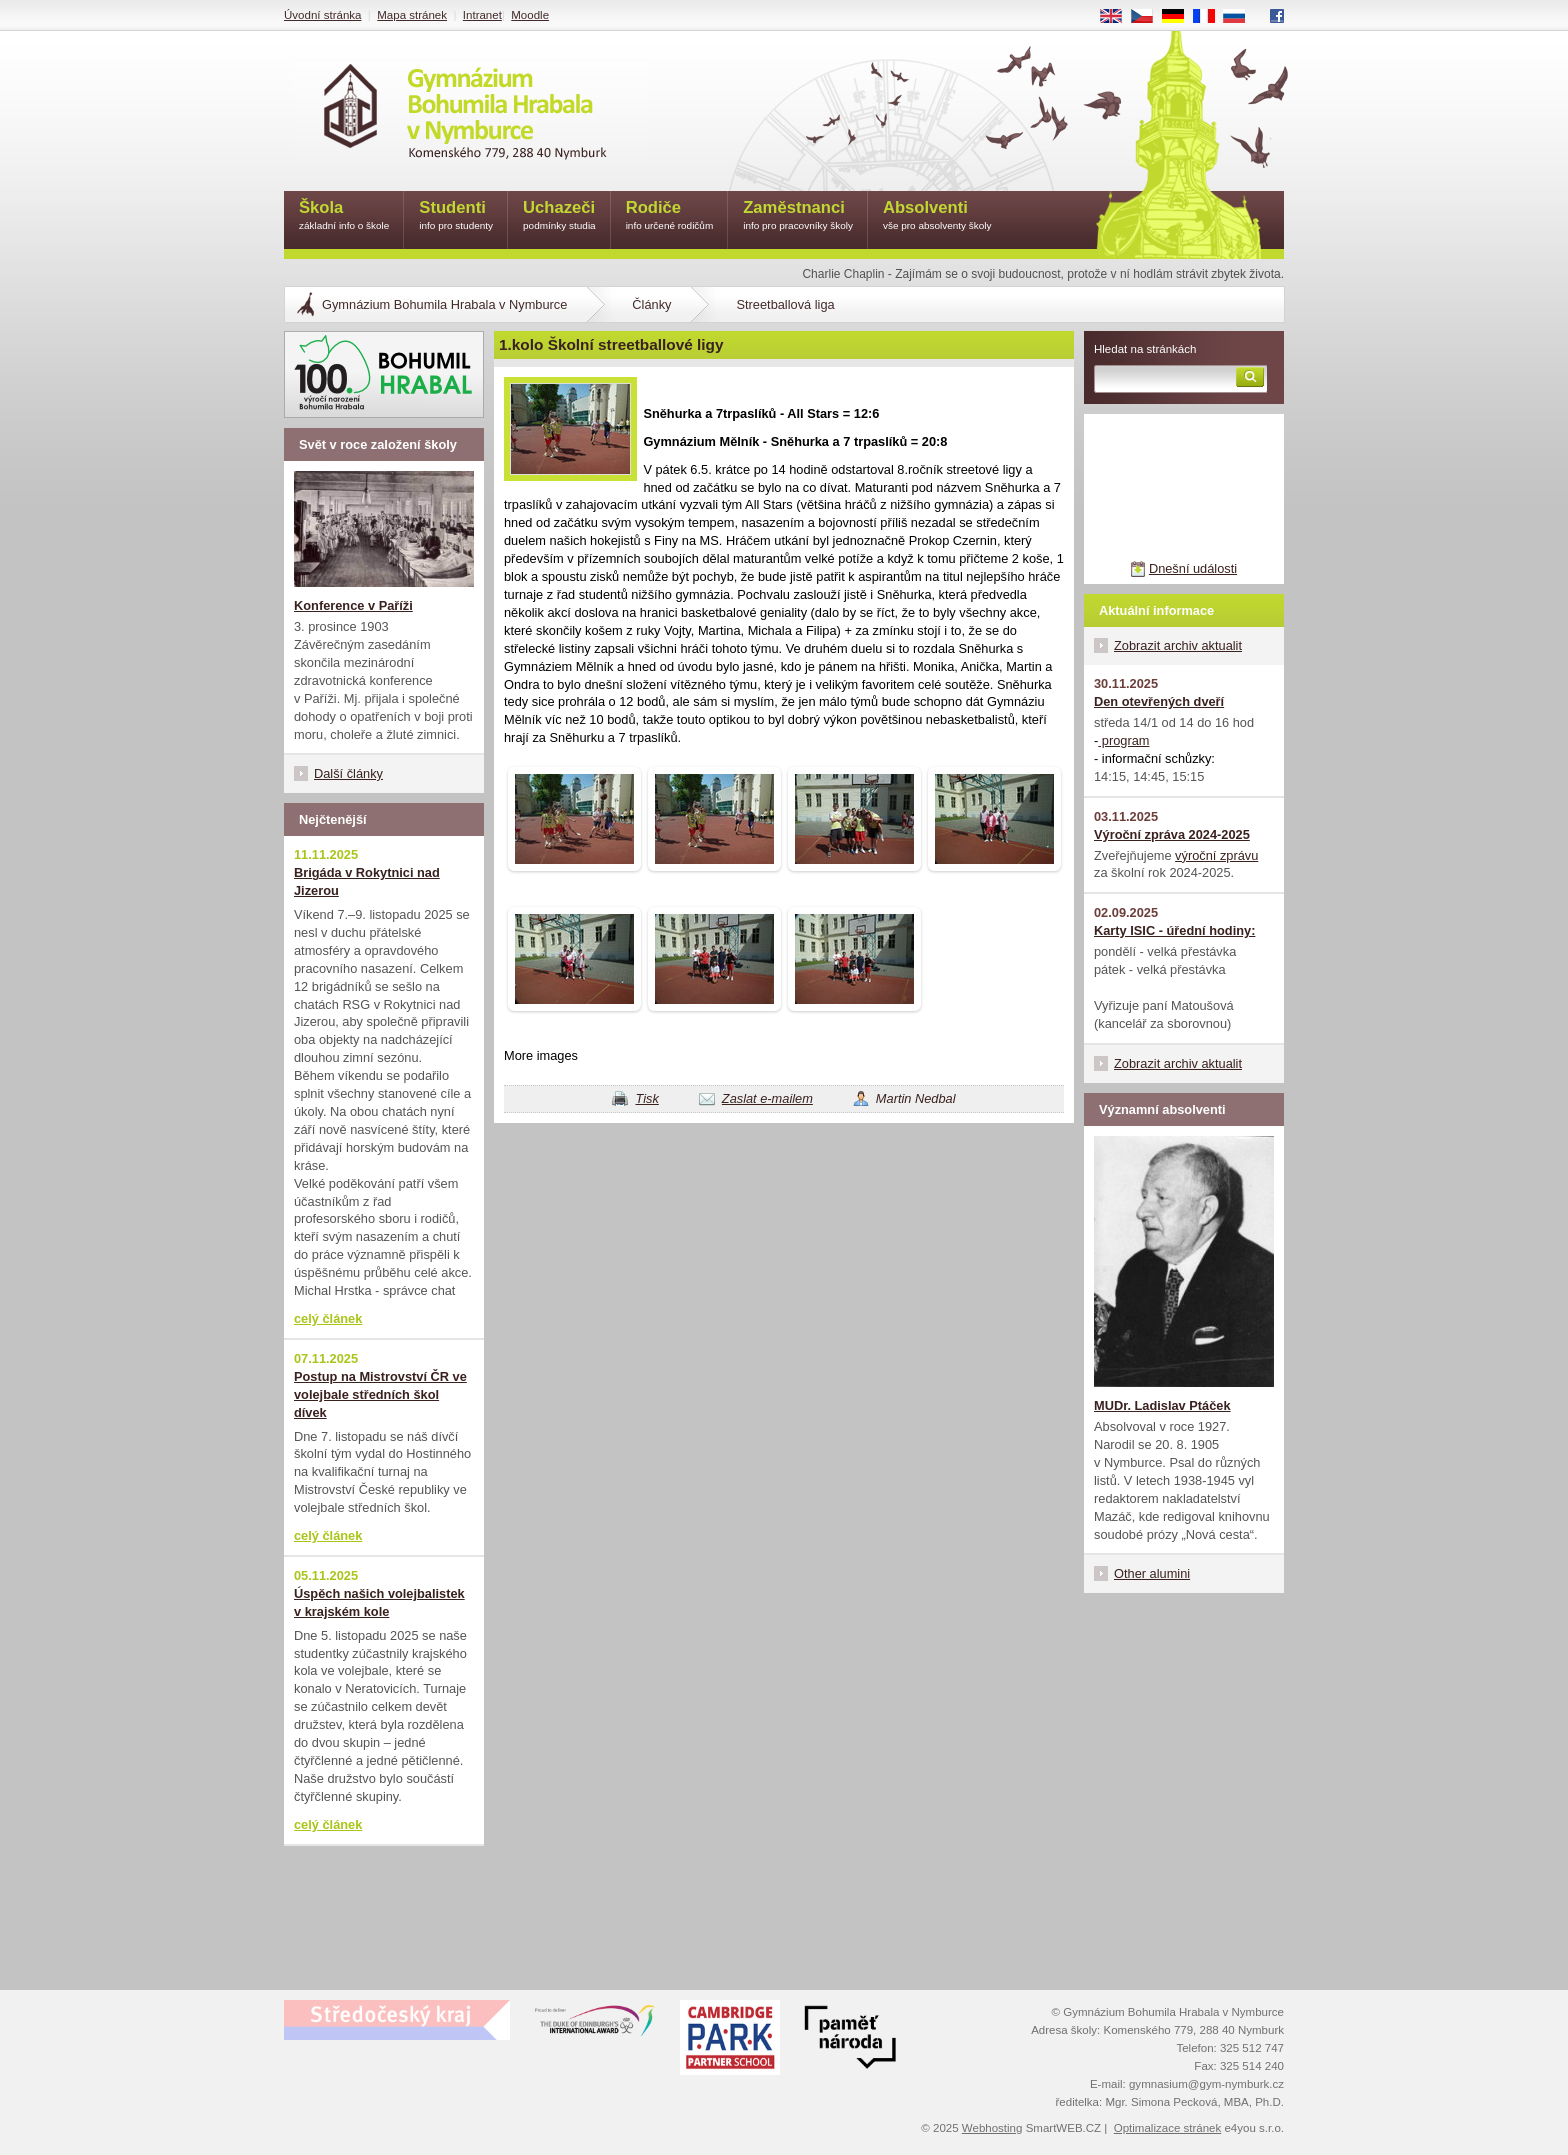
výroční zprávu (1216, 855)
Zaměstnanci (798, 216)
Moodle (530, 15)
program (1123, 740)
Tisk (646, 1098)
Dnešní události (1193, 568)
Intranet (482, 15)
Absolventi (937, 216)
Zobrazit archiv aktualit (1178, 645)
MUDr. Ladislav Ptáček (1162, 1405)
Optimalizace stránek (1168, 2128)
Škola (344, 216)
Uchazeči (559, 216)
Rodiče (670, 216)
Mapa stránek (412, 15)
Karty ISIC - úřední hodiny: (1174, 930)
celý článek (328, 1318)
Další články (348, 773)
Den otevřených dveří (1159, 701)
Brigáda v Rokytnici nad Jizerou (367, 881)
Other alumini (1152, 1573)
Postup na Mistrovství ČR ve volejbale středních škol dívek (380, 1394)
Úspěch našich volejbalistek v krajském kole (379, 1602)
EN (1118, 17)
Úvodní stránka (322, 15)
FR (1210, 17)
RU (1241, 17)
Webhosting (992, 2128)
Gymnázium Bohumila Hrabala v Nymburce (444, 304)
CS (1149, 17)
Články (651, 304)
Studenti (456, 216)
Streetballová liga (785, 304)
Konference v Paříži (353, 605)
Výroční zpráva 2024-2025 (1172, 834)
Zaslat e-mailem (767, 1098)
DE (1180, 17)
